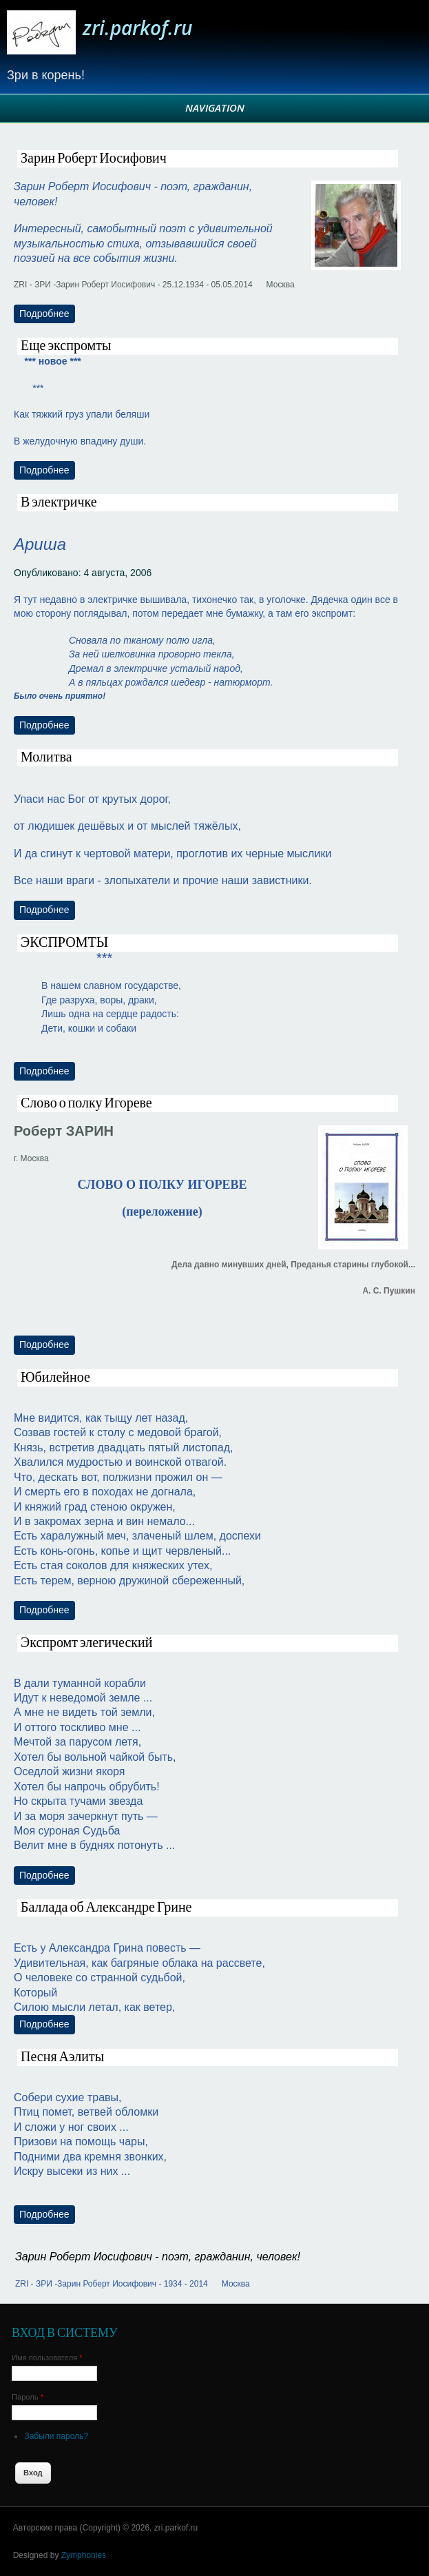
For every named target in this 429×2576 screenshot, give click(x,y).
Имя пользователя (47, 2357)
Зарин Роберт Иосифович (94, 158)
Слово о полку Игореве (86, 1103)
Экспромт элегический (86, 1643)
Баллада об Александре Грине (106, 1907)
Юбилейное (55, 1377)
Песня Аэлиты (62, 2057)
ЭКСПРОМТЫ (64, 942)
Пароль (27, 2397)
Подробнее (47, 313)
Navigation (214, 107)
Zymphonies (83, 2555)
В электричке (59, 502)
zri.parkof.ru (138, 27)
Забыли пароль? (56, 2436)
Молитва (46, 757)
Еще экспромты (66, 346)
